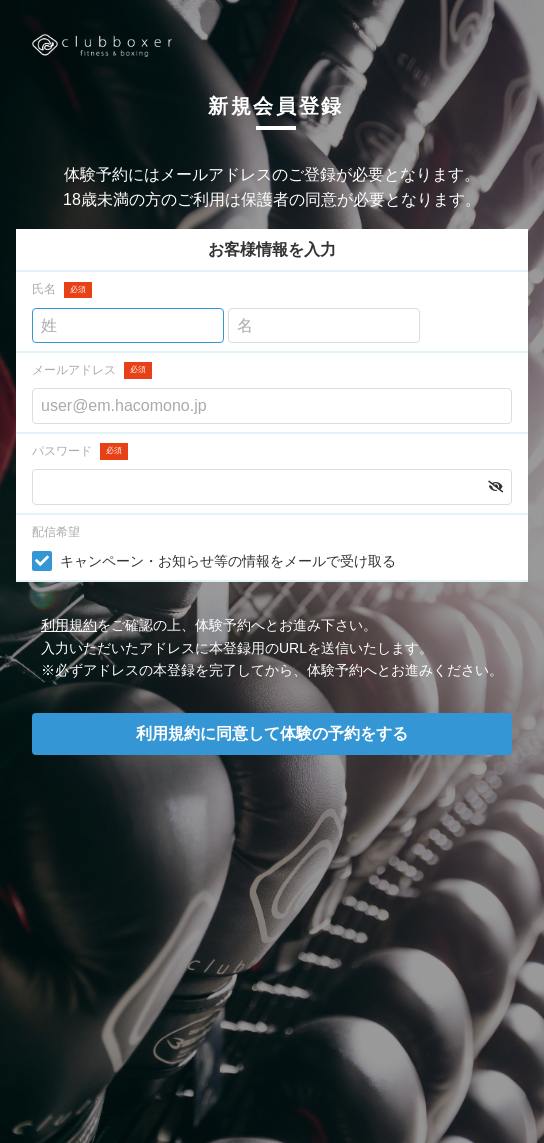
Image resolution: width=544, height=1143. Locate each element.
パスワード (80, 451)
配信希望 (56, 532)
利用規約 (69, 625)
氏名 (62, 290)
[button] (495, 487)
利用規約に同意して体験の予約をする (272, 733)
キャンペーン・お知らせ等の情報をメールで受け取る (228, 561)
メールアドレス (92, 370)
